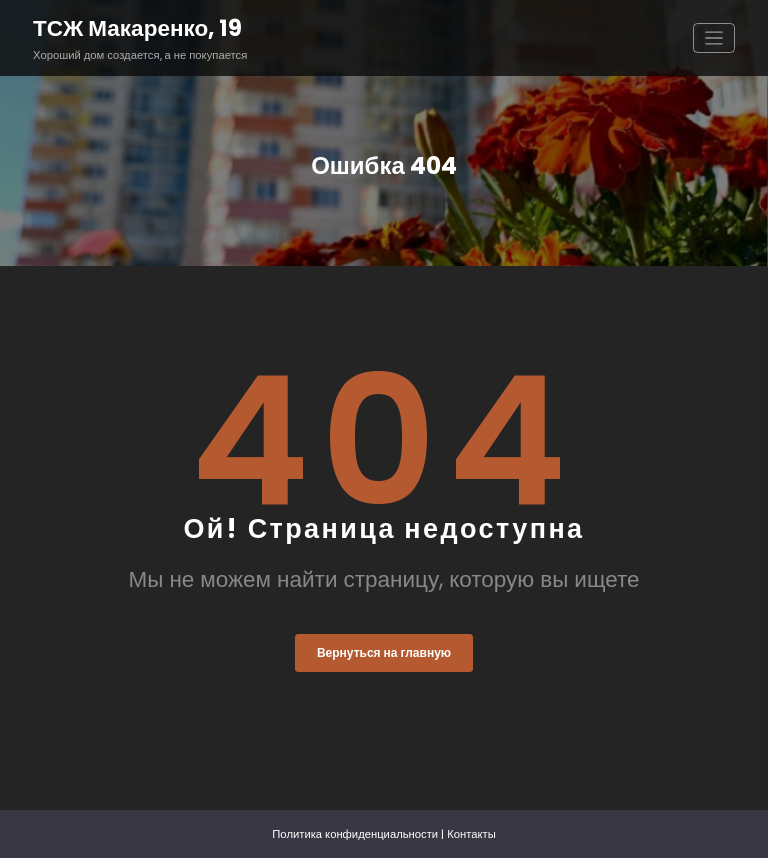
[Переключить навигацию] (714, 38)
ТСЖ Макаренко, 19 (137, 28)
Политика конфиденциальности (355, 834)
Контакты (471, 834)
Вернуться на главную (384, 652)
